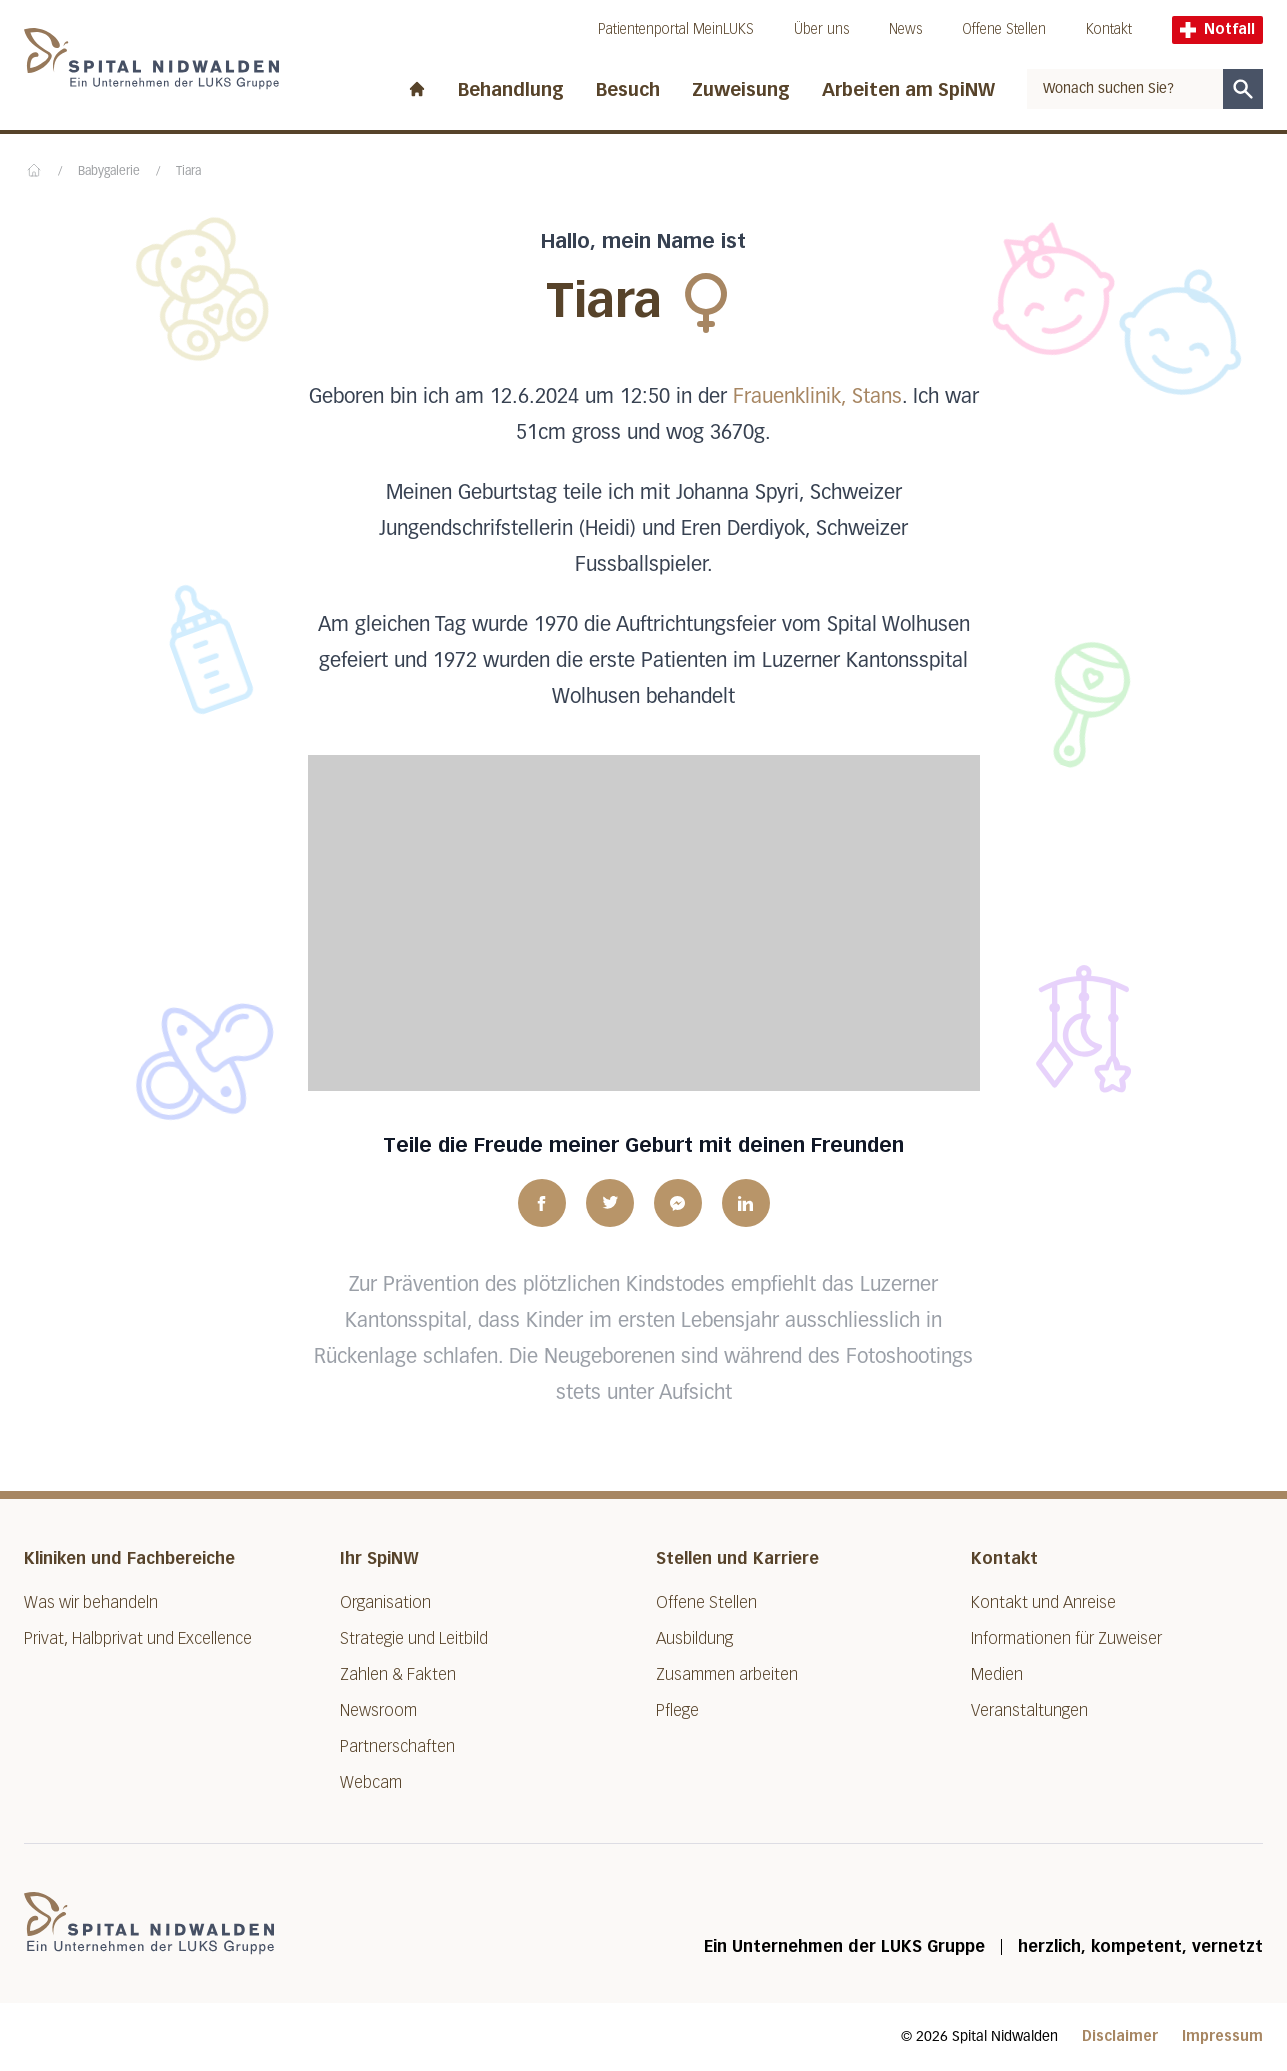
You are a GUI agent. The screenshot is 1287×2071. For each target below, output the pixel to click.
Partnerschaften (397, 1746)
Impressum (1222, 2036)
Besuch (628, 90)
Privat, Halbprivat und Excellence (138, 1638)
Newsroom (378, 1710)
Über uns (821, 29)
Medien (997, 1674)
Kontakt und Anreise (1043, 1602)
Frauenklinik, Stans (817, 397)
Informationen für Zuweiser (1066, 1638)
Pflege (677, 1710)
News (905, 29)
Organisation (385, 1602)
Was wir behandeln (91, 1602)
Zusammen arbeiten (727, 1674)
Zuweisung (741, 90)
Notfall (1217, 29)
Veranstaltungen (1029, 1710)
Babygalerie (109, 172)
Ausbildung (694, 1638)
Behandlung (511, 90)
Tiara (188, 172)
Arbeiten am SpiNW (908, 90)
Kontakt (1109, 29)
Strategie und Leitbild (414, 1638)
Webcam (371, 1782)
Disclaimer (1120, 2036)
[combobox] (1125, 89)
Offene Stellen (1004, 29)
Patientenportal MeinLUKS (676, 29)
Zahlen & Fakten (398, 1674)
